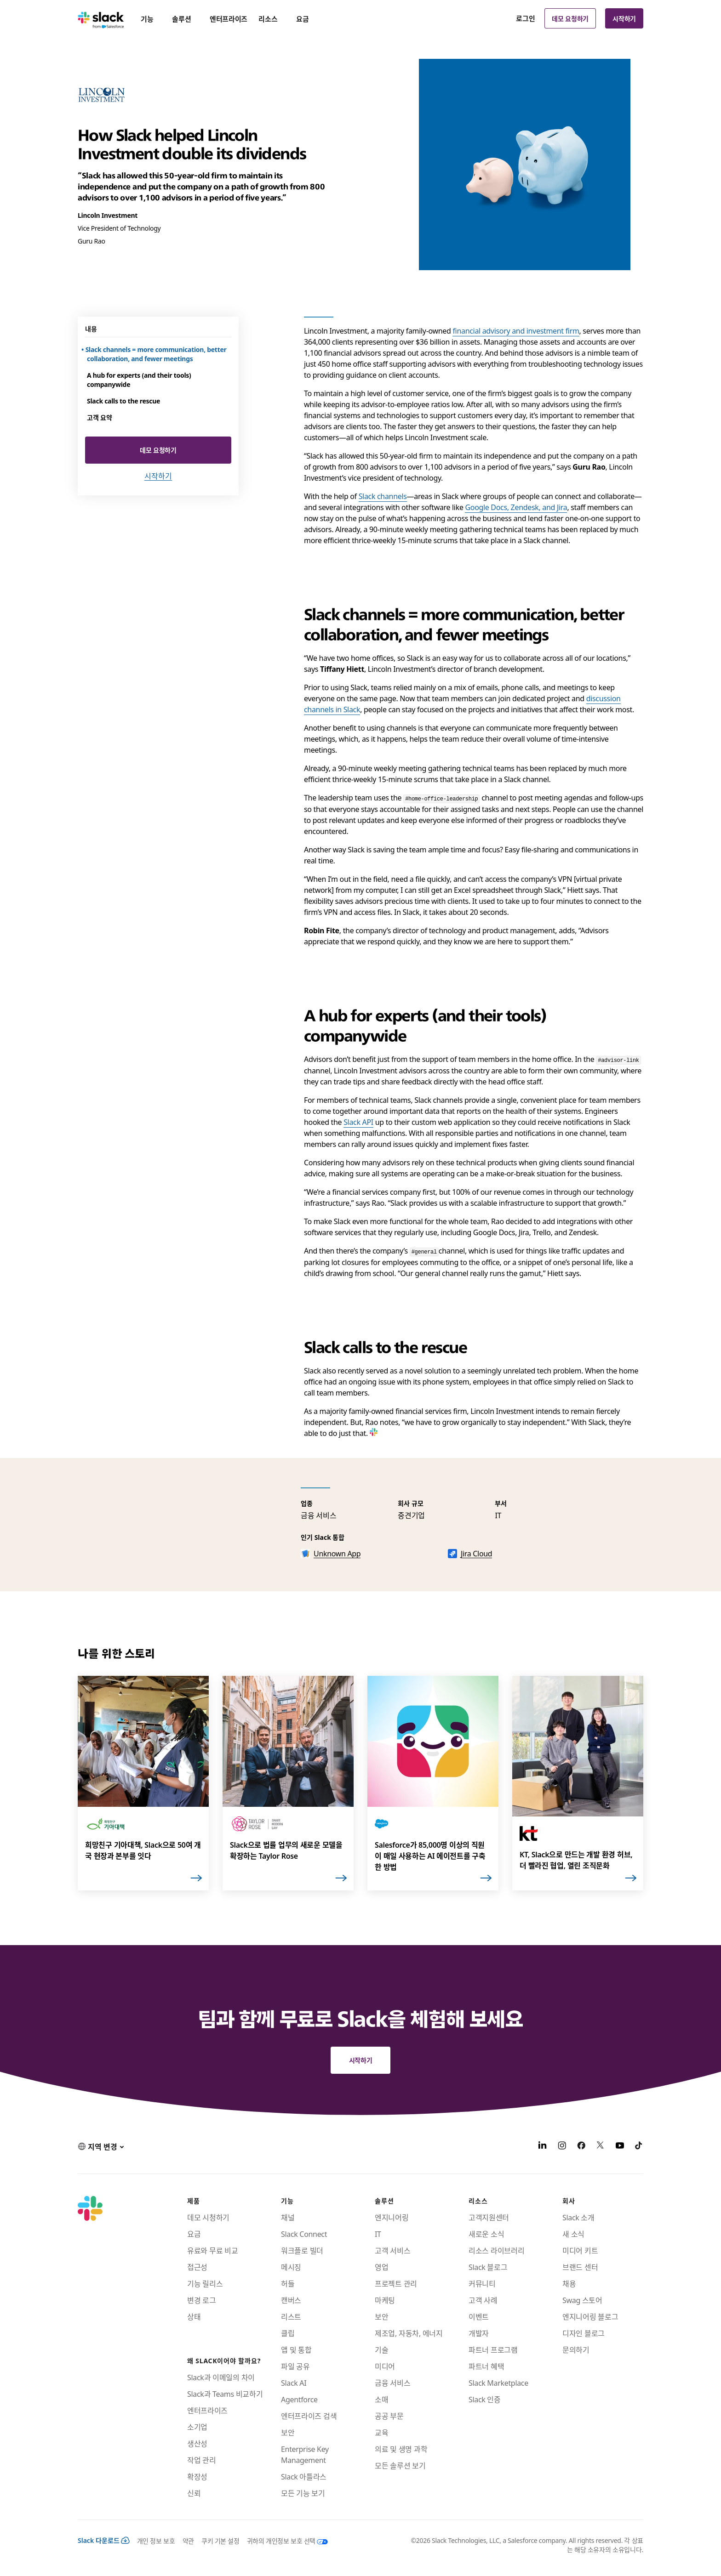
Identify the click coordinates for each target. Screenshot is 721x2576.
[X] (600, 2146)
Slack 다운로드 (104, 2540)
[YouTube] (620, 2146)
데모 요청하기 (570, 18)
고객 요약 (99, 417)
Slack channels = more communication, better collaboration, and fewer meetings (157, 354)
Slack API (358, 1121)
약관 (188, 2540)
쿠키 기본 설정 (220, 2540)
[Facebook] (581, 2146)
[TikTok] (639, 2146)
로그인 (525, 18)
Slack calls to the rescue (123, 400)
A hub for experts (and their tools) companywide (139, 379)
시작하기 (624, 18)
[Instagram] (562, 2146)
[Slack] (101, 18)
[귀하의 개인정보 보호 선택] (284, 2540)
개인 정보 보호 (156, 2540)
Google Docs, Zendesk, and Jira (516, 506)
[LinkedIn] (542, 2146)
